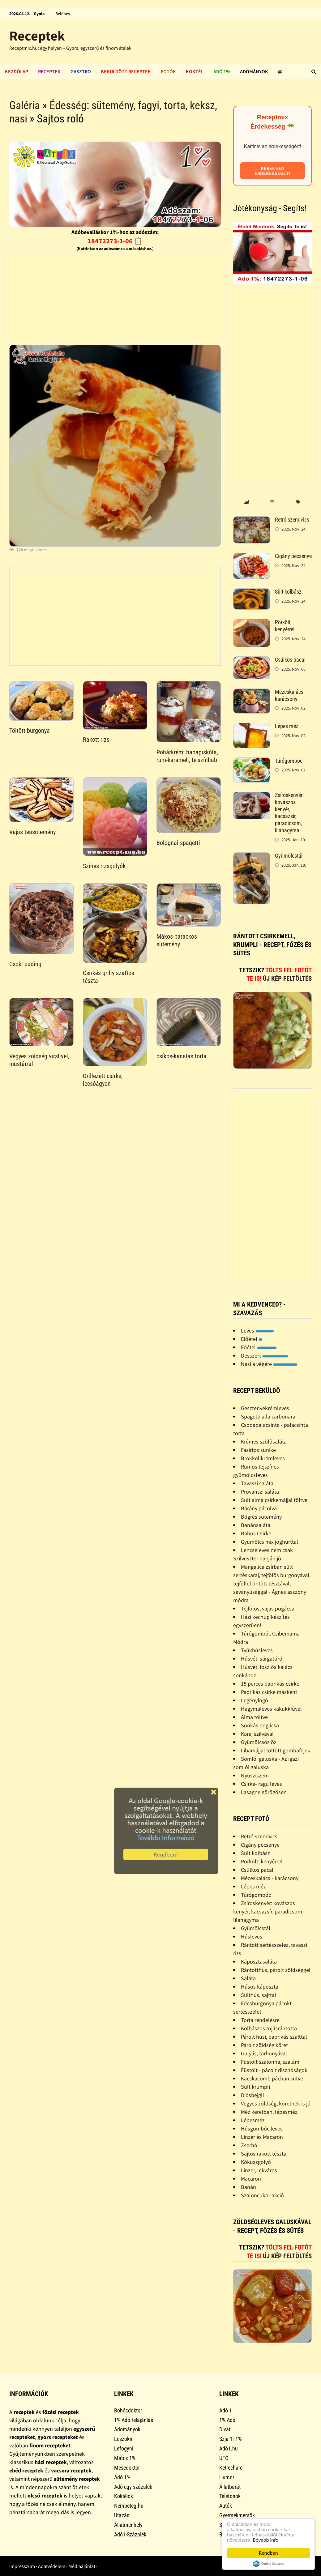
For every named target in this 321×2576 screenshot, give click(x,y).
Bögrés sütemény (261, 1516)
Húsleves (251, 1936)
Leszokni (124, 2439)
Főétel (259, 1347)
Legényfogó (254, 1700)
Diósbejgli (252, 2095)
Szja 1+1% (230, 2439)
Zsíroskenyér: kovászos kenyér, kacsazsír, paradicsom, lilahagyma (289, 813)
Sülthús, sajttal (258, 1994)
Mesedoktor (127, 2467)
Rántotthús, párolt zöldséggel (275, 1969)
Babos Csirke (256, 1533)
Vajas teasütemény (32, 832)
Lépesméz (253, 2120)
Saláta (248, 1978)
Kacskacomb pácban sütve (272, 2078)
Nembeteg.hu (128, 2505)
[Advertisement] (114, 296)
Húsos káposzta (259, 1986)
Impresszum (22, 2566)
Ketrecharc (230, 2467)
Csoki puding (25, 964)
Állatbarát (230, 2487)
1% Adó (227, 2420)
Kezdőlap (16, 71)
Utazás (121, 2515)
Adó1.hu (228, 2448)
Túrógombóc (288, 760)
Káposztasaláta (259, 1961)
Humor (226, 2477)
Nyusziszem (255, 1775)
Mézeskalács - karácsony (290, 695)
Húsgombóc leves (262, 2128)
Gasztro (81, 71)
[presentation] (246, 502)
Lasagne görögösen (264, 1792)
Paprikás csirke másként (269, 1691)
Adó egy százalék (133, 2487)
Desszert (264, 1355)
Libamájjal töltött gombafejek (275, 1750)
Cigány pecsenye (293, 556)
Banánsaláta (255, 1525)
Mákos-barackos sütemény (176, 940)
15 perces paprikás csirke (270, 1683)
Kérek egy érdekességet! (272, 170)
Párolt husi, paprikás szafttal (274, 2036)
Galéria (24, 105)
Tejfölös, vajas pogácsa (267, 1608)
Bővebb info (265, 2540)
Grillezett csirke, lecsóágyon (102, 1079)
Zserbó (249, 2145)
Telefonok (230, 2496)
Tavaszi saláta (257, 1483)
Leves (257, 1330)
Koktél (194, 71)
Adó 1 (225, 2410)
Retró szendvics (292, 519)
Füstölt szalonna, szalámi (271, 2061)
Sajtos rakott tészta (263, 2153)
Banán (248, 2186)
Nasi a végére (269, 1363)
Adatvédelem (51, 2566)
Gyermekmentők (237, 2515)
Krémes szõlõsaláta (264, 1441)
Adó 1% (221, 71)
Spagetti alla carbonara (268, 1416)
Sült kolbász (288, 591)
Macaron (251, 2178)
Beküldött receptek (126, 71)
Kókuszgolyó (256, 2161)
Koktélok (123, 2496)
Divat (224, 2429)
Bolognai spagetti (178, 843)
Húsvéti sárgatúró (261, 1658)
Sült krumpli (255, 2086)
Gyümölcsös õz (258, 1742)
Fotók (168, 71)
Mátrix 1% (124, 2458)
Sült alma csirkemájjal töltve (274, 1499)
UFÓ (224, 2458)
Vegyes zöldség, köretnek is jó (275, 2103)
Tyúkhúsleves (257, 1650)
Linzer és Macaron (262, 2136)
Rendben (268, 2553)
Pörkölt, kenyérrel (284, 626)
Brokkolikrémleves (263, 1458)
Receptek (37, 35)
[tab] (246, 502)
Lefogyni (123, 2448)
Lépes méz (286, 726)
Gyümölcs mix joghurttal (269, 1541)
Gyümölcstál (288, 855)
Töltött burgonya (29, 730)
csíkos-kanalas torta (181, 1056)
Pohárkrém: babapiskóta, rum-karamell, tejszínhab (187, 756)
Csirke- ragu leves (261, 1783)
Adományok (254, 71)
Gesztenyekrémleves (265, 1408)
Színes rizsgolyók (104, 866)
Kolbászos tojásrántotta (269, 2028)
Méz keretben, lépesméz (269, 2111)
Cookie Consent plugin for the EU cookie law (268, 2563)
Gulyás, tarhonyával (264, 2053)
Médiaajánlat (81, 2566)
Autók (225, 2505)
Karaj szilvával (257, 1733)
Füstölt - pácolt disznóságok (274, 2070)
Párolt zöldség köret (264, 2045)
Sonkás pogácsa (260, 1725)
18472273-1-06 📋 (115, 241)
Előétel (252, 1338)
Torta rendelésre (260, 2020)
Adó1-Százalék (130, 2534)
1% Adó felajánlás (133, 2420)
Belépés (62, 13)
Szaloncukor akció (262, 2195)
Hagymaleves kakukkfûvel (271, 1708)
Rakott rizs (96, 739)
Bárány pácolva (259, 1508)
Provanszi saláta (260, 1491)
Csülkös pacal (290, 659)
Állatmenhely (128, 2525)
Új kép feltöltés (287, 978)
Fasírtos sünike (258, 1449)
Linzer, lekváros (259, 2170)
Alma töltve (254, 1717)
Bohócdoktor (128, 2410)
